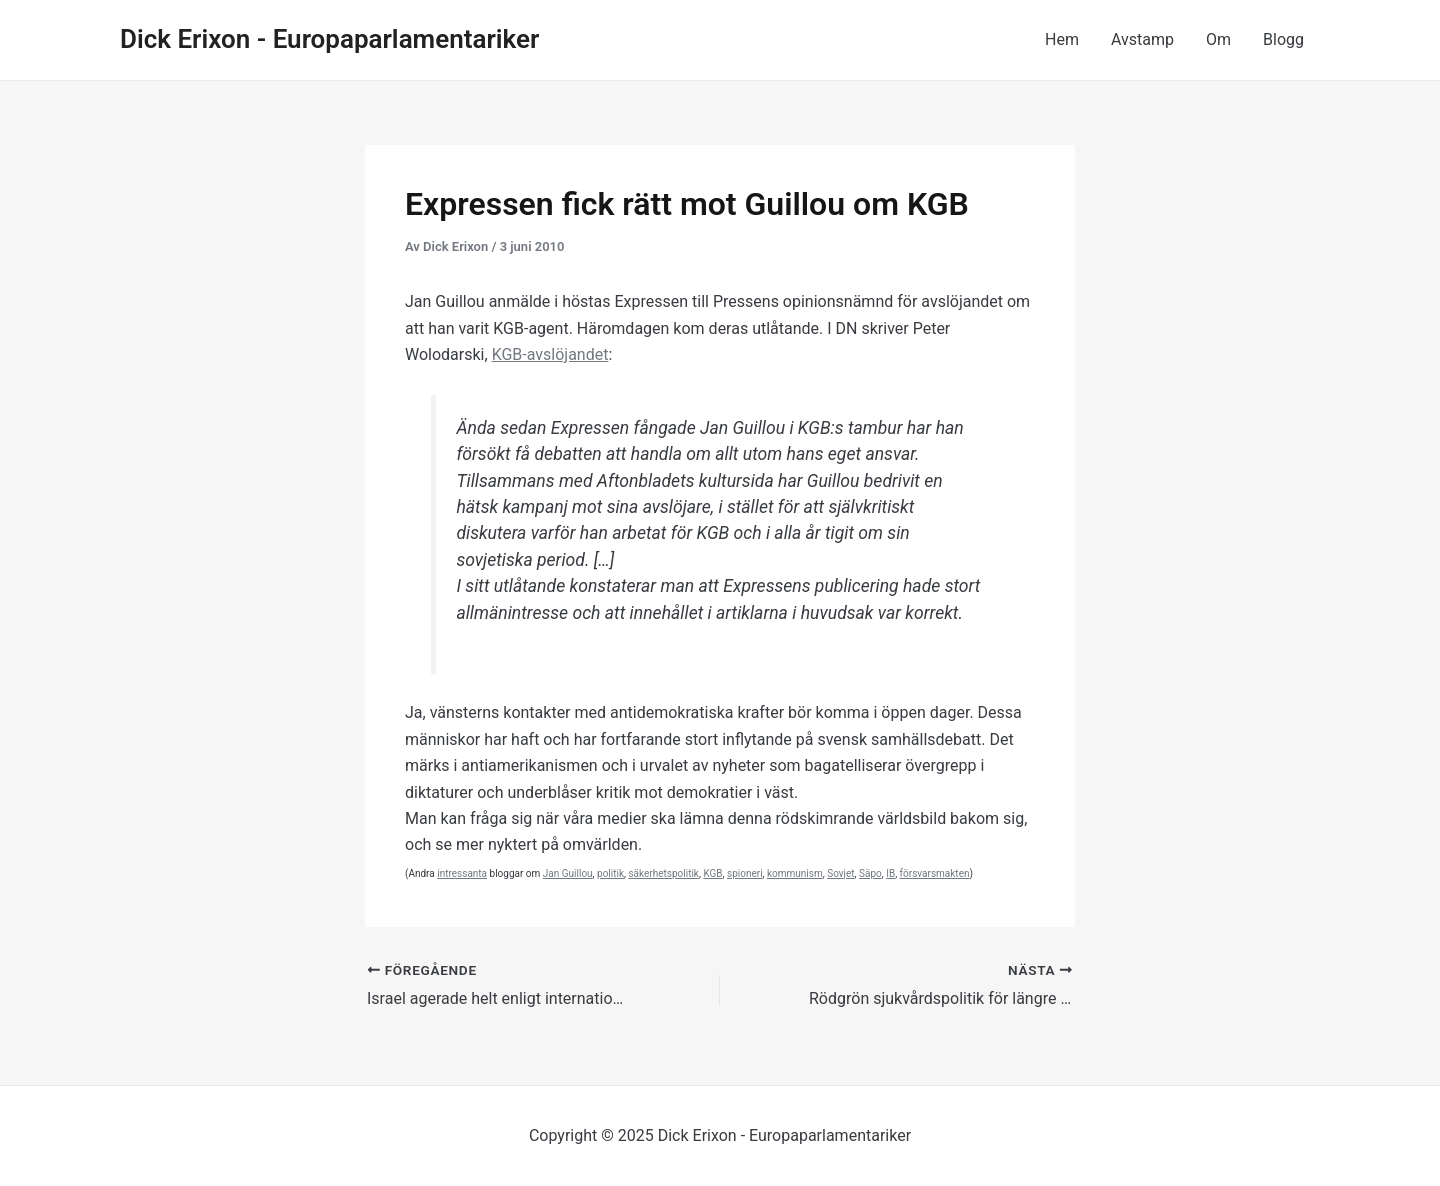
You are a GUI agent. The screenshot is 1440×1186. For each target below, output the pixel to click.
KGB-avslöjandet (550, 354)
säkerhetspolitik (663, 873)
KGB (712, 873)
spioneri (745, 873)
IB (890, 873)
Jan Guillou (568, 873)
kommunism (795, 873)
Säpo (870, 873)
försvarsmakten (935, 873)
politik (610, 873)
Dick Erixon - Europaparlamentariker (329, 39)
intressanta (462, 873)
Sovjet (840, 873)
